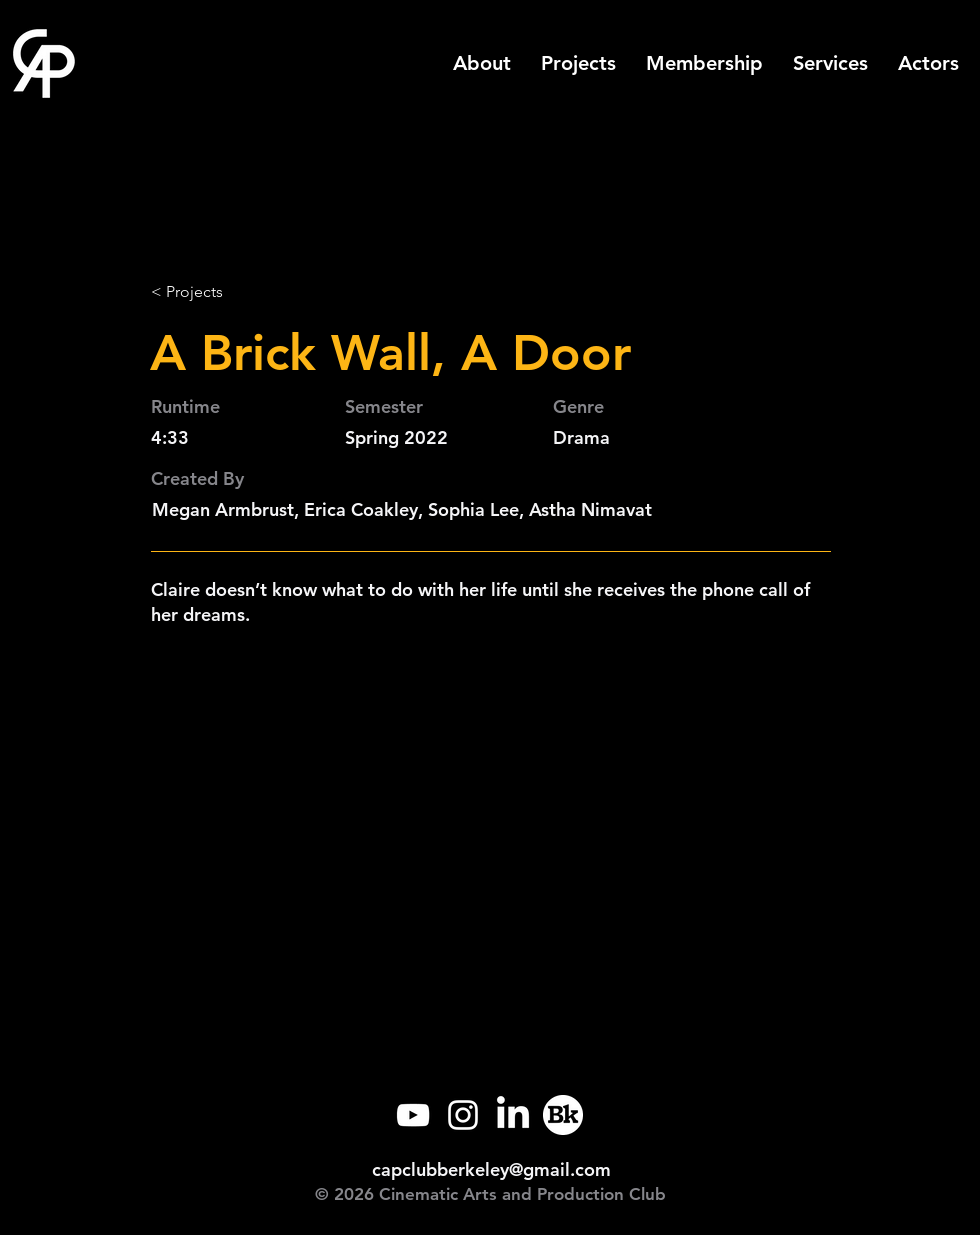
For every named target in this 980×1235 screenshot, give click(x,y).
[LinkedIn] (513, 1115)
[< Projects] (217, 292)
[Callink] (563, 1115)
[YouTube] (413, 1115)
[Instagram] (463, 1115)
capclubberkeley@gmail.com (491, 1169)
